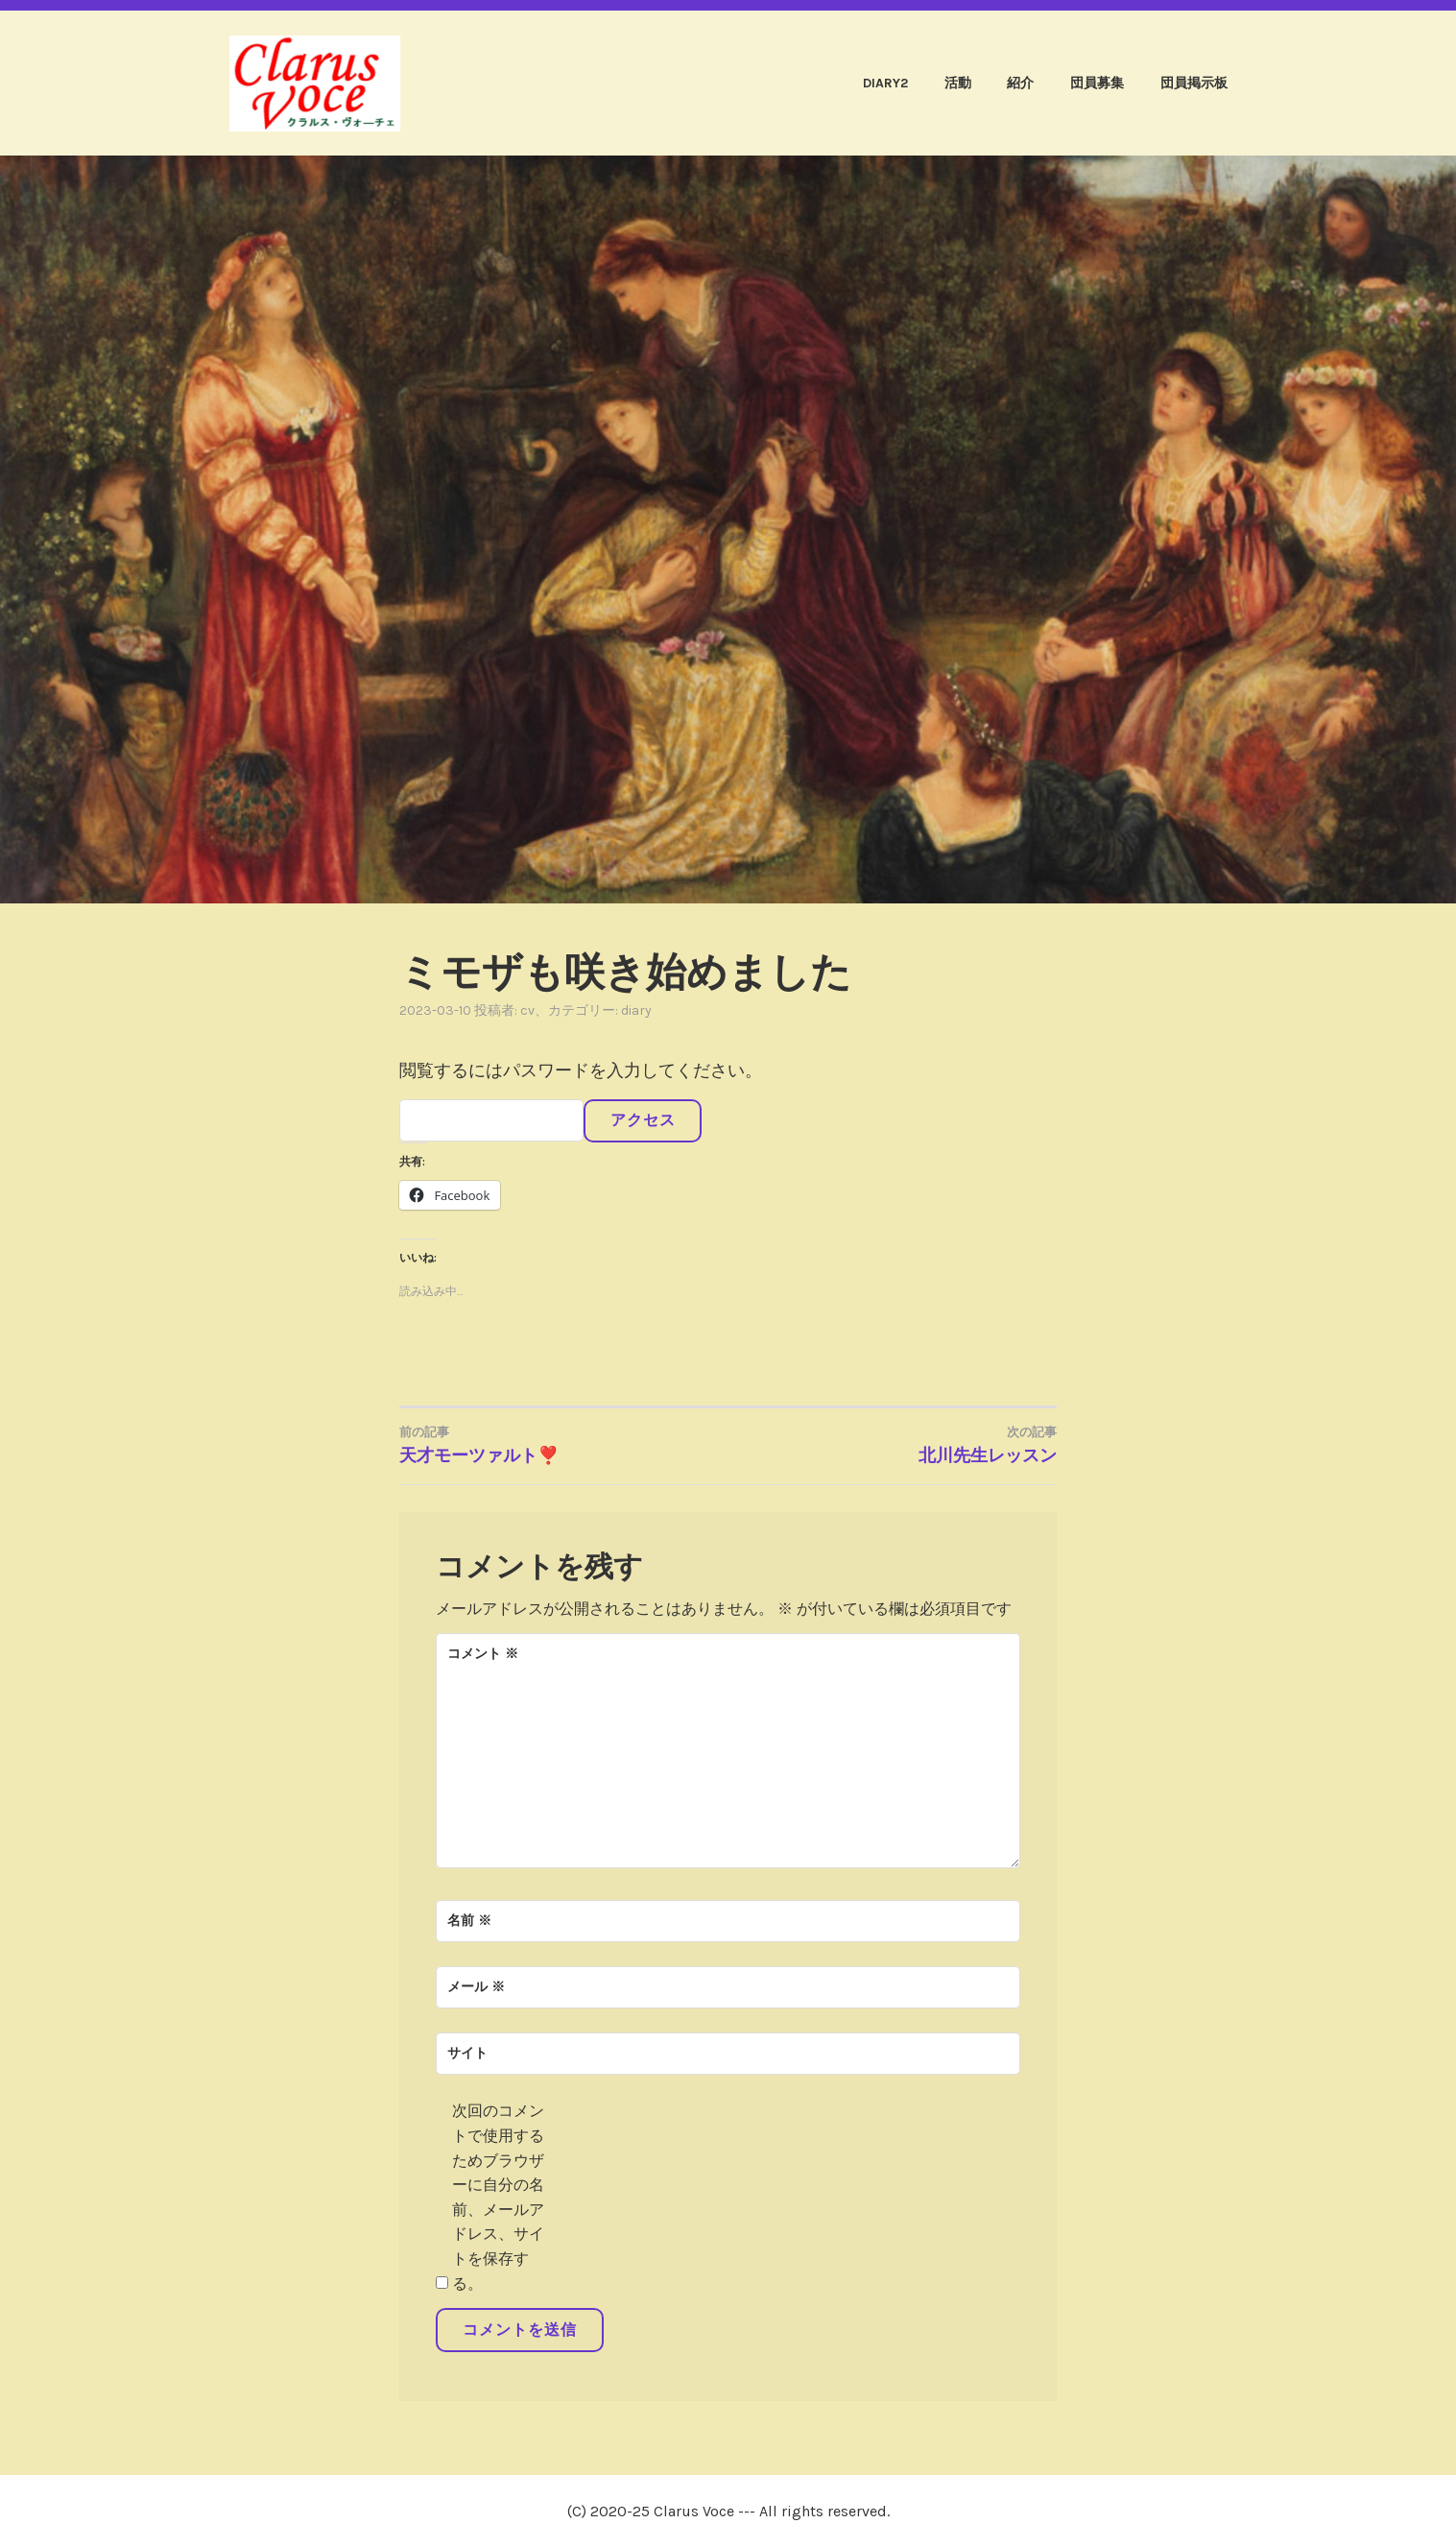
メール (476, 1987)
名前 (469, 1920)
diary (636, 1010)
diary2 (885, 83)
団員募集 (1097, 83)
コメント (482, 1654)
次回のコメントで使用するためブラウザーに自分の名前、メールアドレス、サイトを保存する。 (498, 2197)
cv (527, 1010)
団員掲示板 (1194, 83)
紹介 (1020, 83)
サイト (467, 2053)
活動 (957, 83)
